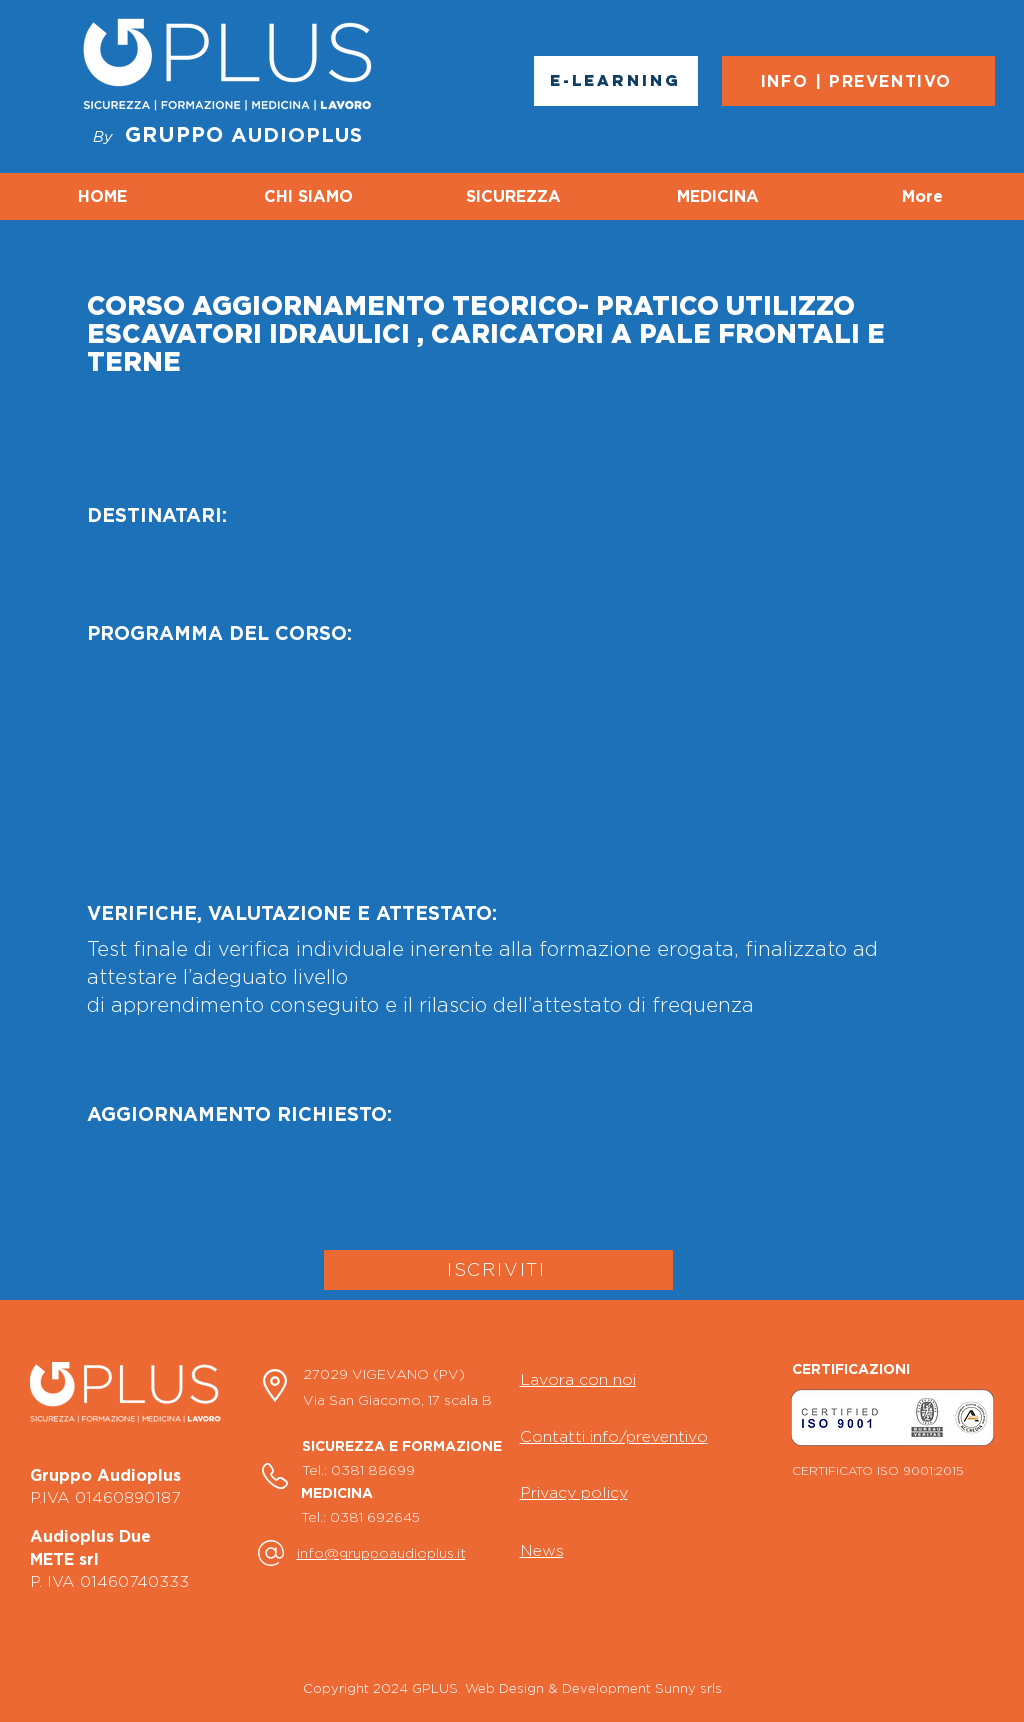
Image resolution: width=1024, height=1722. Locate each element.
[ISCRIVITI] (498, 1270)
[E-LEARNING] (616, 81)
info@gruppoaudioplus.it (381, 1552)
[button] (892, 1417)
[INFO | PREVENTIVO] (858, 81)
